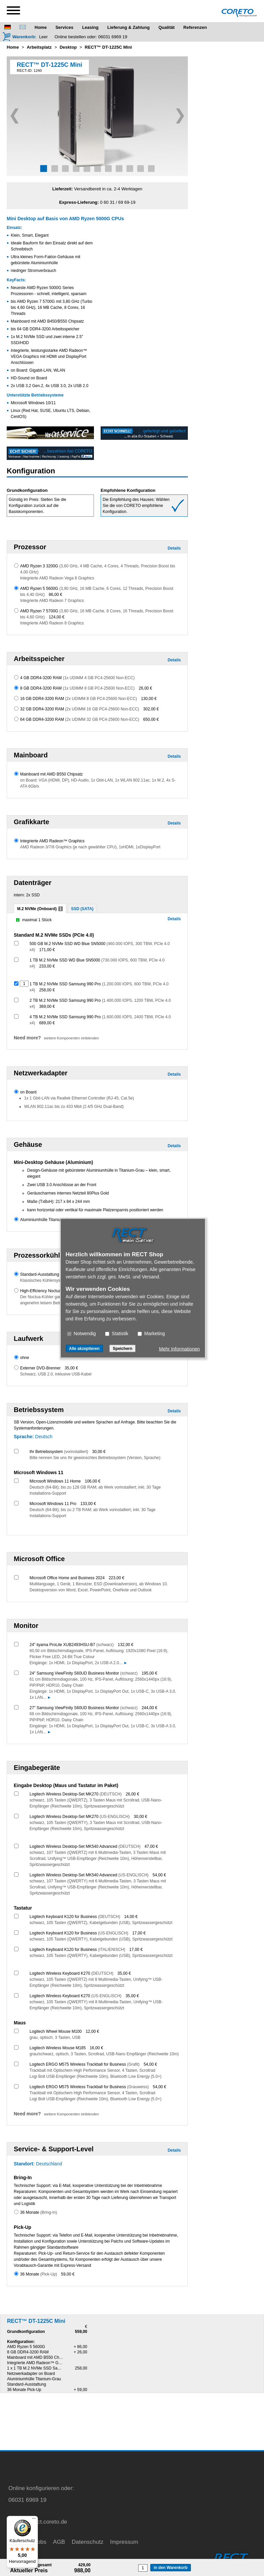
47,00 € (151, 1846)
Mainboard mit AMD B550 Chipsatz (51, 774)
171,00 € (47, 949)
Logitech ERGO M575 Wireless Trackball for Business (85, 2064)
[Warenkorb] (19, 37)
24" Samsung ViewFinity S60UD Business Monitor (84, 1673)
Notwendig (81, 1333)
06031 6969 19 (112, 36)
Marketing (151, 1333)
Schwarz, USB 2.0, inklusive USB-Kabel (56, 1374)
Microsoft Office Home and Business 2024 (67, 1578)
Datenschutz (88, 2542)
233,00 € (47, 966)
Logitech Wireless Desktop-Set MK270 (76, 1794)
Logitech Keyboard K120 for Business (75, 1916)
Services (64, 27)
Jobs (40, 2542)
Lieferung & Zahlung (128, 27)
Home (41, 27)
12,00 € (92, 2031)
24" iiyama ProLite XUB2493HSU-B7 (72, 1644)
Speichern (122, 1348)
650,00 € (151, 719)
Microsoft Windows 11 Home (55, 1481)
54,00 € (159, 1875)
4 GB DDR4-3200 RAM (77, 677)
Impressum (124, 2542)
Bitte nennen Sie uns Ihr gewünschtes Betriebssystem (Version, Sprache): (95, 1457)
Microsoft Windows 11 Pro (53, 1503)
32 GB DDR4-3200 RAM (79, 709)
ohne (24, 1357)
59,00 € (67, 2274)
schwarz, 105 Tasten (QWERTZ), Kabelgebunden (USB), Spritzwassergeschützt (101, 1922)
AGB (59, 2542)
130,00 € (149, 698)
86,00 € (55, 594)
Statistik (116, 1333)
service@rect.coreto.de (37, 2522)
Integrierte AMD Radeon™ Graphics (52, 841)
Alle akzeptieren (84, 1348)
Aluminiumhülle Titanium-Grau (47, 1219)
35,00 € (71, 1368)
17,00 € (139, 1933)
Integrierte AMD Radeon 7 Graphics (52, 600)
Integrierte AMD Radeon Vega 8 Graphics (57, 578)
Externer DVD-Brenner (40, 1368)
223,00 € (116, 1578)
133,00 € (88, 1503)
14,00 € (131, 1916)
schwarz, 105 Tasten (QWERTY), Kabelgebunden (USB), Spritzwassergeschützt (101, 1939)
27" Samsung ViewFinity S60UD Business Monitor (84, 1707)
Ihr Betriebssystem (59, 1451)
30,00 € (99, 1451)
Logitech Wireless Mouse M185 (58, 2048)
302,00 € (151, 709)
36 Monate (38, 2212)
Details (174, 548)
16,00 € (96, 2048)
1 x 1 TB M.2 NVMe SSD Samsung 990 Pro (46, 2368)
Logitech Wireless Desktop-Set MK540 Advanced (85, 1846)
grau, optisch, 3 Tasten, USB (55, 2037)
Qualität (166, 27)
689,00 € (47, 1023)
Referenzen (195, 27)
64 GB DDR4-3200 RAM (79, 719)
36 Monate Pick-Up (24, 2389)
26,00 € (145, 688)
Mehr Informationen (179, 1348)
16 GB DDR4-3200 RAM (78, 698)
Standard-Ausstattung (39, 1274)
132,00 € (126, 1644)
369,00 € (47, 1006)
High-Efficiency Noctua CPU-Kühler (52, 1291)
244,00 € (149, 1707)
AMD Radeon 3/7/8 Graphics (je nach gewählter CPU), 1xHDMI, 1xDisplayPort (90, 847)
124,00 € (56, 617)
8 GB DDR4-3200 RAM (77, 688)
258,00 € (47, 990)
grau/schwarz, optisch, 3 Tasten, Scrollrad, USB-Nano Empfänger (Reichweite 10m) (104, 2054)
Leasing (90, 27)
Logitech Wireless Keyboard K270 (71, 1973)
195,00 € (149, 1673)
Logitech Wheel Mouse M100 (56, 2031)
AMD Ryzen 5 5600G (26, 2346)
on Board (28, 1092)
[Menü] (34, 2520)
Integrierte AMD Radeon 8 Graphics (52, 623)
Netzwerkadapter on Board (31, 2373)
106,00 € (93, 1481)
